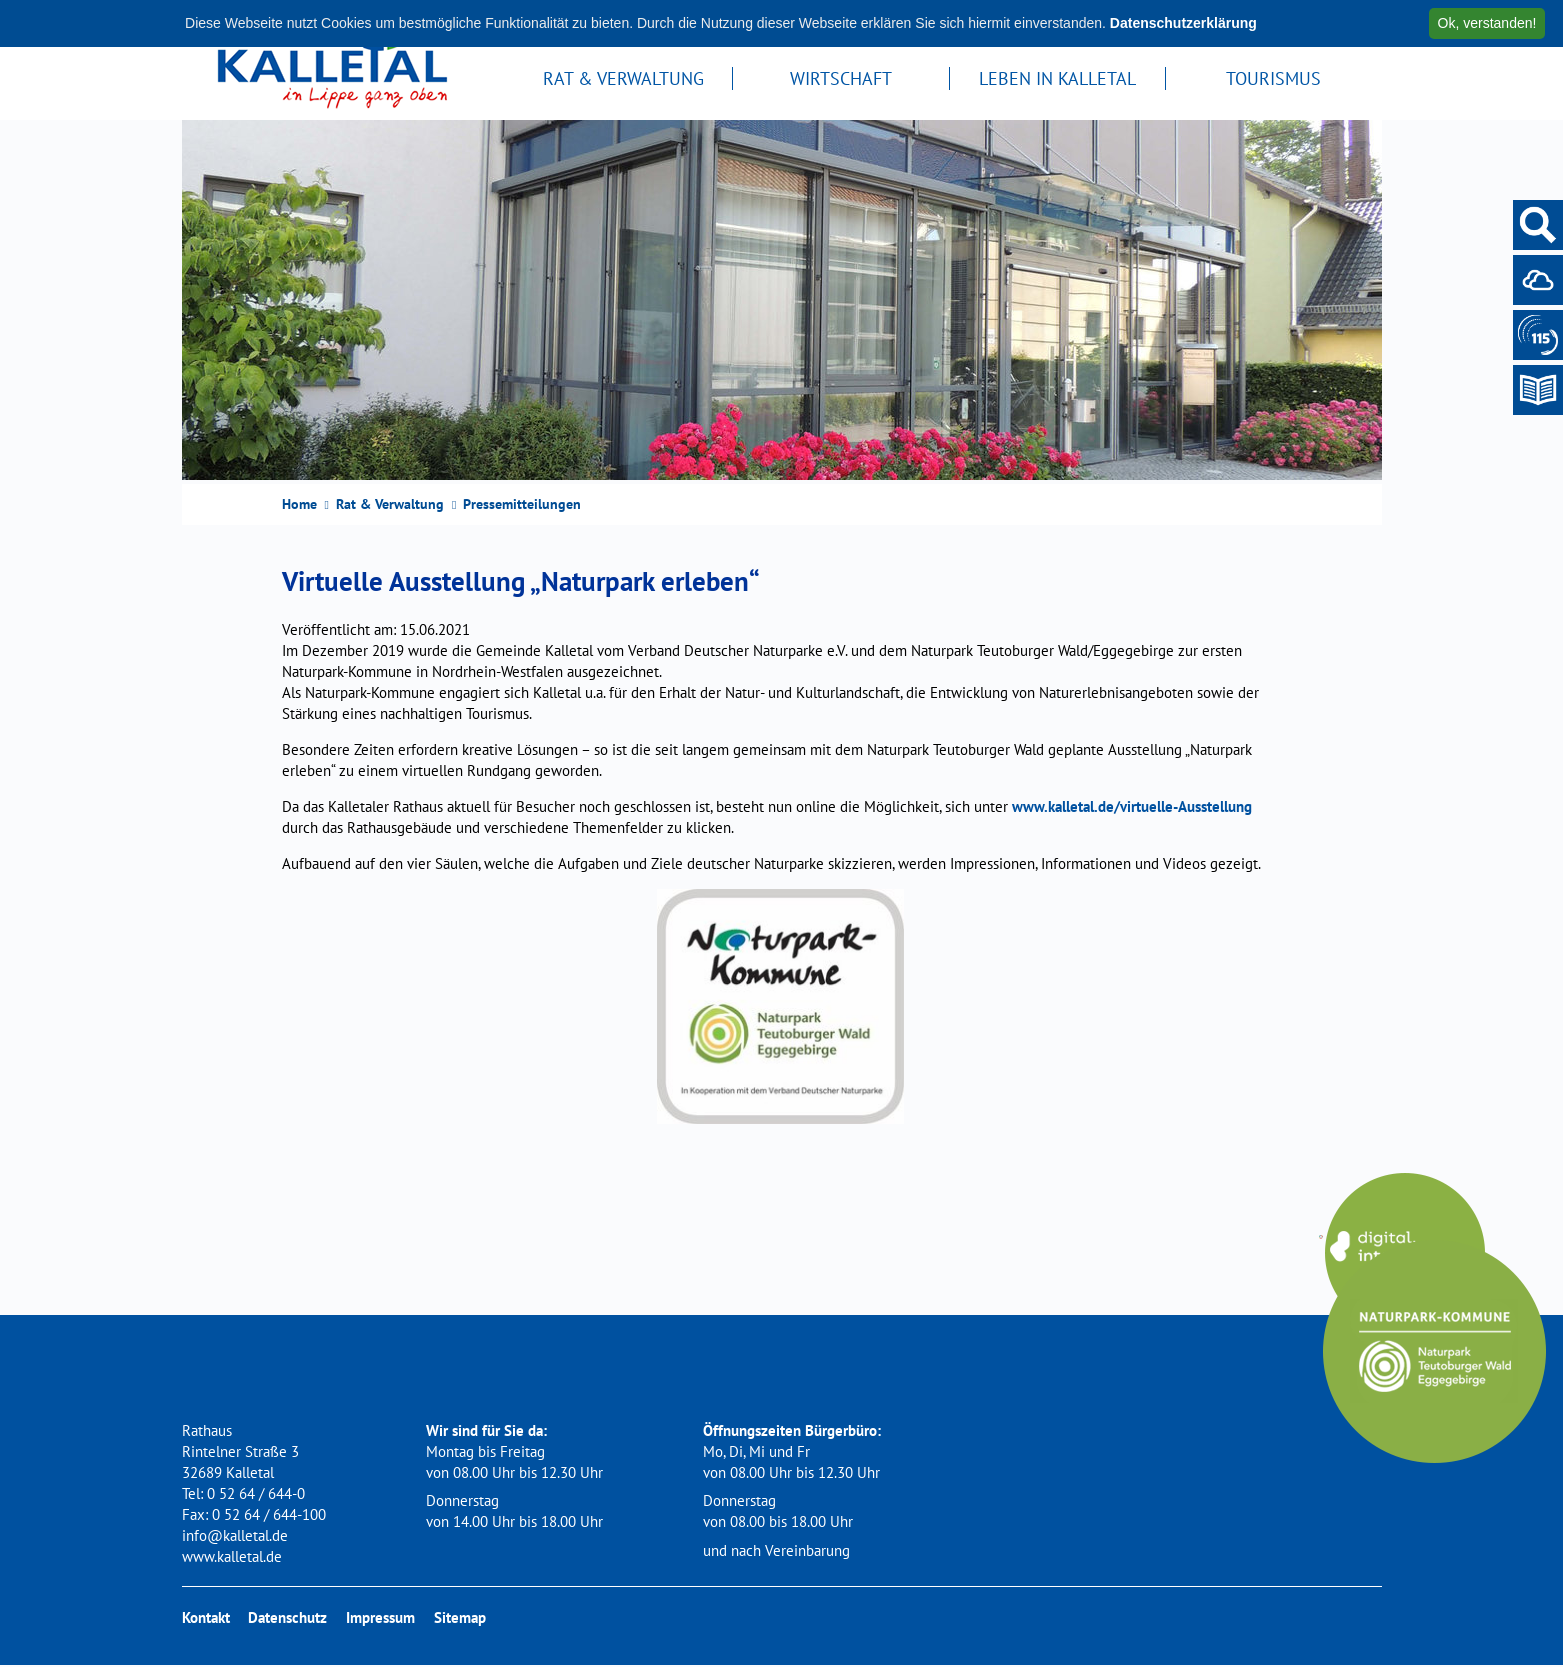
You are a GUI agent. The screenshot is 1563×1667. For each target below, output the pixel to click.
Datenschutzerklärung (1183, 23)
